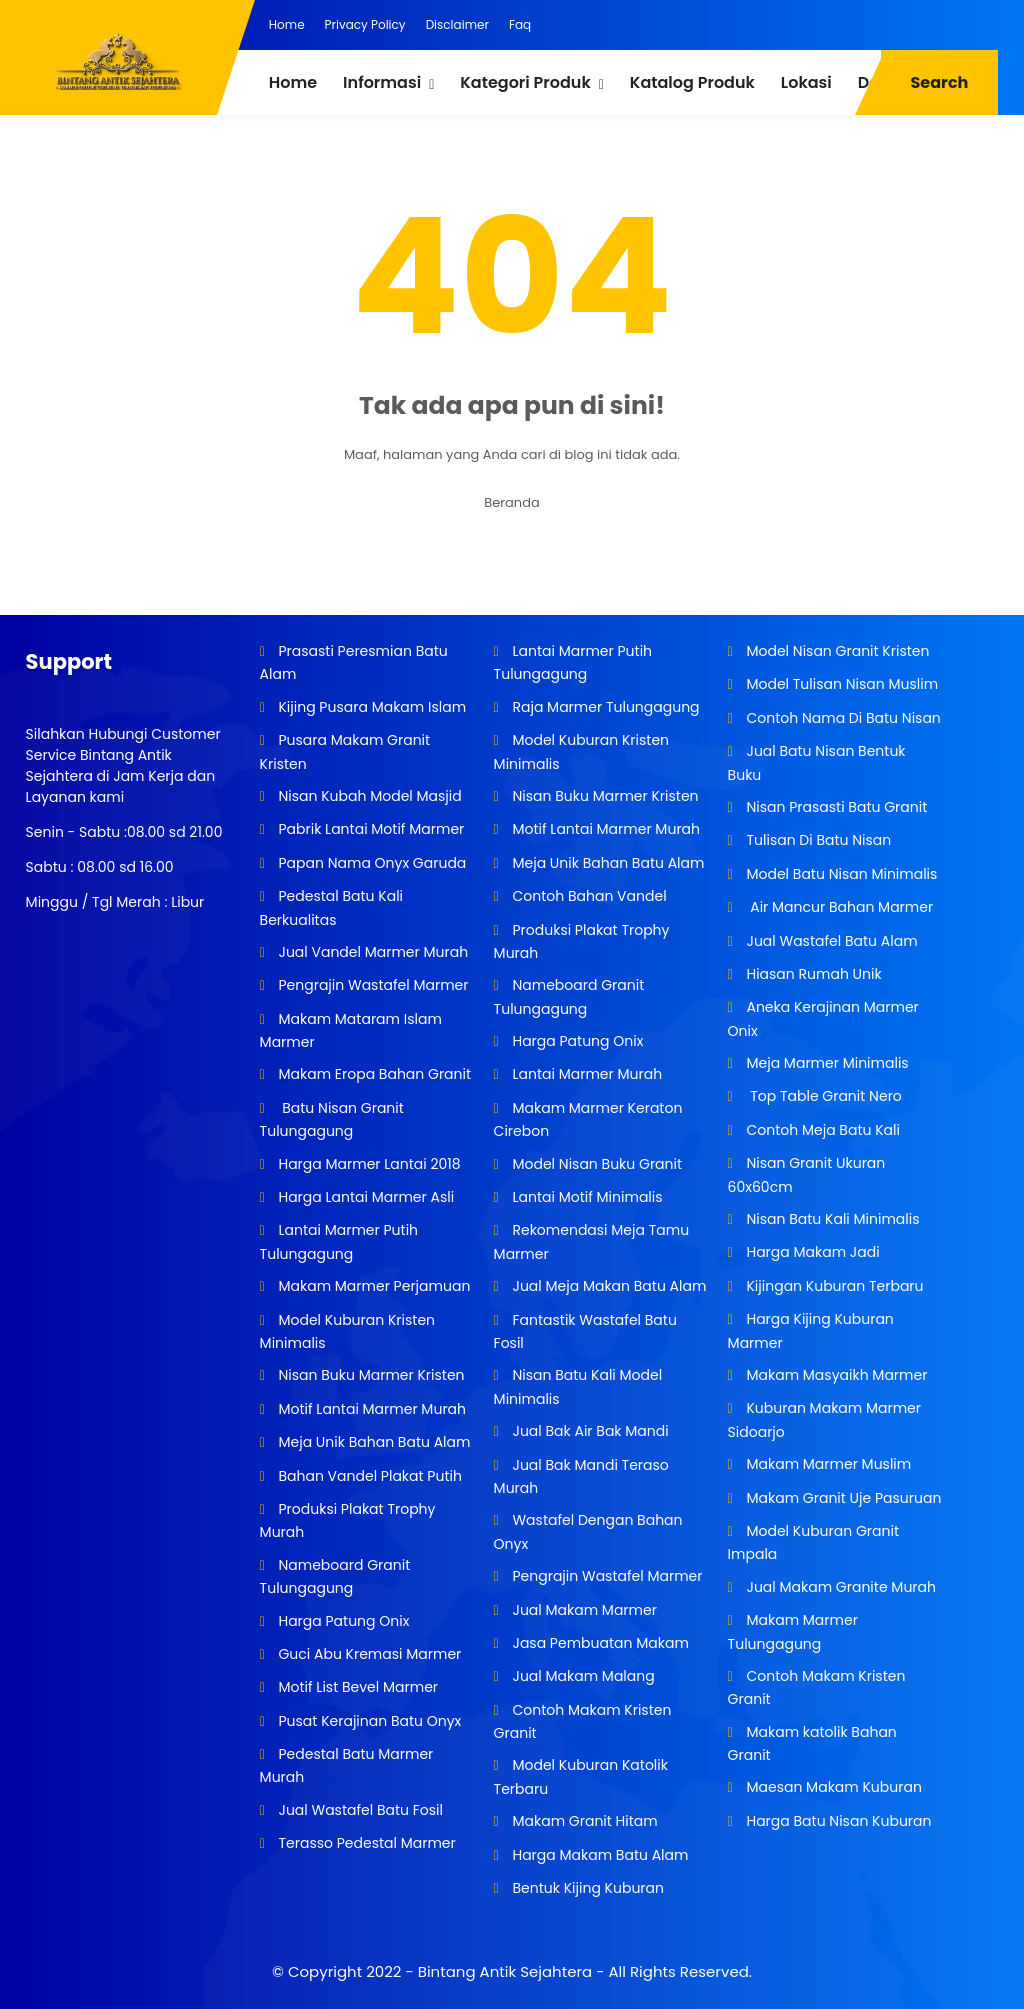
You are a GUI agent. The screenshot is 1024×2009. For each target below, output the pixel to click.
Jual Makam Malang (582, 1676)
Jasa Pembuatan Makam (599, 1643)
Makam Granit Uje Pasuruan (842, 1498)
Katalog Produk (692, 82)
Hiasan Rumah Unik (812, 974)
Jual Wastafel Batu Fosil (359, 1810)
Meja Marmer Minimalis (826, 1063)
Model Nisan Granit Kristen (836, 651)
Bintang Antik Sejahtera (505, 1971)
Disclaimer (457, 24)
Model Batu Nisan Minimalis (840, 874)
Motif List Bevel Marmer (356, 1687)
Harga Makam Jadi (811, 1252)
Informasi (382, 82)
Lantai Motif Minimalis (586, 1197)
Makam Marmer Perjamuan (373, 1286)
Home (287, 24)
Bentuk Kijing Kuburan (586, 1888)
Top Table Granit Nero (822, 1096)
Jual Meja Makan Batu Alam (608, 1286)
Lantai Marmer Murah (585, 1074)
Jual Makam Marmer (583, 1610)
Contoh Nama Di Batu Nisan (842, 718)
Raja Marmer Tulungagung (604, 707)
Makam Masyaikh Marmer (835, 1375)
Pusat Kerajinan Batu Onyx (368, 1721)
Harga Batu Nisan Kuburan (837, 1821)
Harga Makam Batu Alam (599, 1855)
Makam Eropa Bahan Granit (373, 1074)
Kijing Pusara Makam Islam (370, 707)
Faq (520, 24)
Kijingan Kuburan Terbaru (833, 1286)
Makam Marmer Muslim (827, 1464)
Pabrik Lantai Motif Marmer (370, 829)
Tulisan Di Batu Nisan (817, 840)
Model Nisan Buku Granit (595, 1164)
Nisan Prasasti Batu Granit (835, 807)
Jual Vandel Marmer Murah (371, 952)
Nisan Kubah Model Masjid (368, 796)
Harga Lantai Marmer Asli (364, 1197)
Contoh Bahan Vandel (588, 896)
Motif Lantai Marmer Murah (370, 1409)
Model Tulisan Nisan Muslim (840, 684)
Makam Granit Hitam (583, 1821)
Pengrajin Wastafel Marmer (372, 985)
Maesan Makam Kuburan (832, 1787)
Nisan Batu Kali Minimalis (831, 1219)
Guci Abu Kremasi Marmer (368, 1654)
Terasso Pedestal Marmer (365, 1843)
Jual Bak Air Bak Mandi (589, 1431)
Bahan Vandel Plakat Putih (368, 1476)
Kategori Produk (525, 82)
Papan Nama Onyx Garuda (372, 863)
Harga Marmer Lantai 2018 (368, 1164)
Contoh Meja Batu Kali (821, 1130)
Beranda (512, 502)
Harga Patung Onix (342, 1621)
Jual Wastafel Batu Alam (830, 941)
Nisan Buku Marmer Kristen (370, 1375)
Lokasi (806, 82)
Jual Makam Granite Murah (839, 1587)
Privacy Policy (365, 24)
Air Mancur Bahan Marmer (838, 907)
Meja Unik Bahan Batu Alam (373, 1442)
